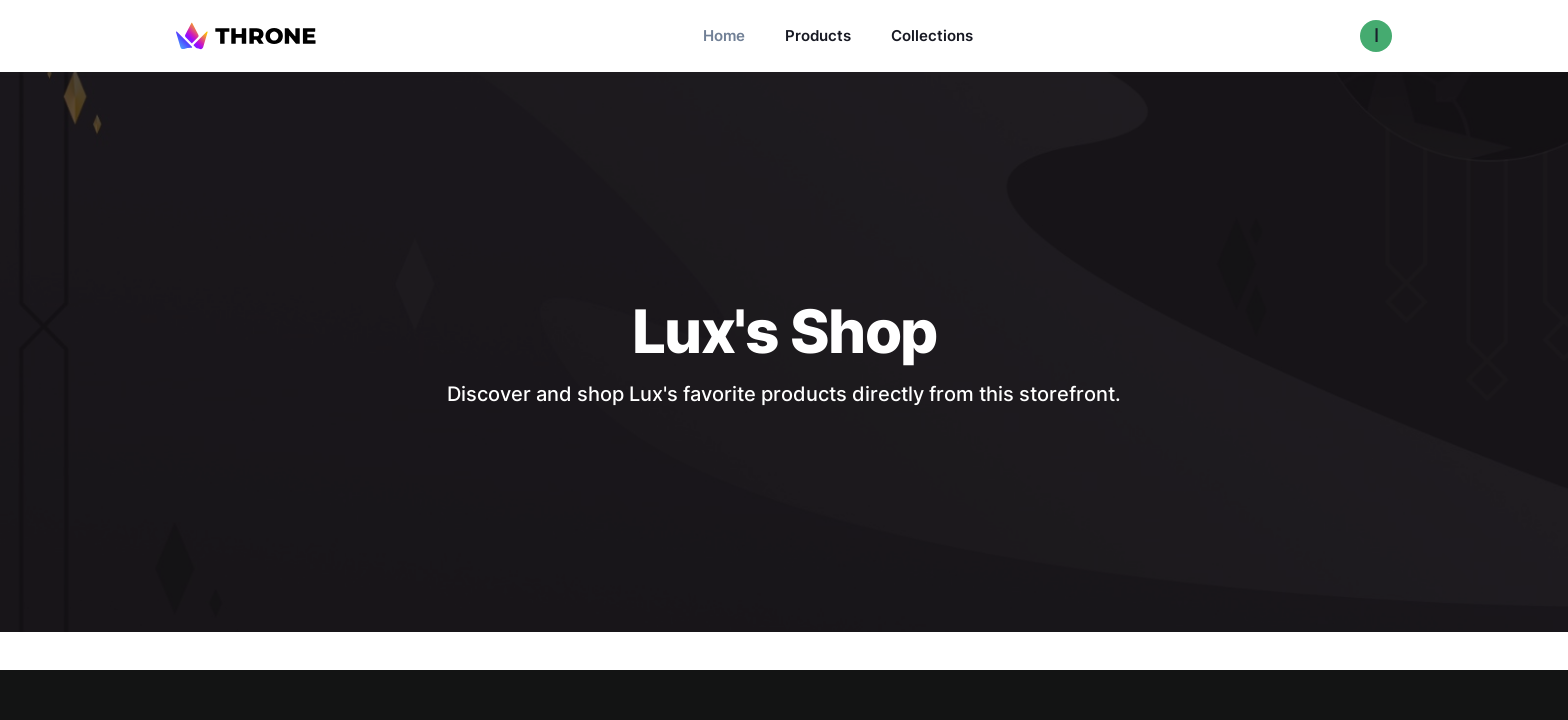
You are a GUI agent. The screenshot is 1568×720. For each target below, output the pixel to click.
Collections (932, 35)
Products (818, 35)
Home (724, 35)
